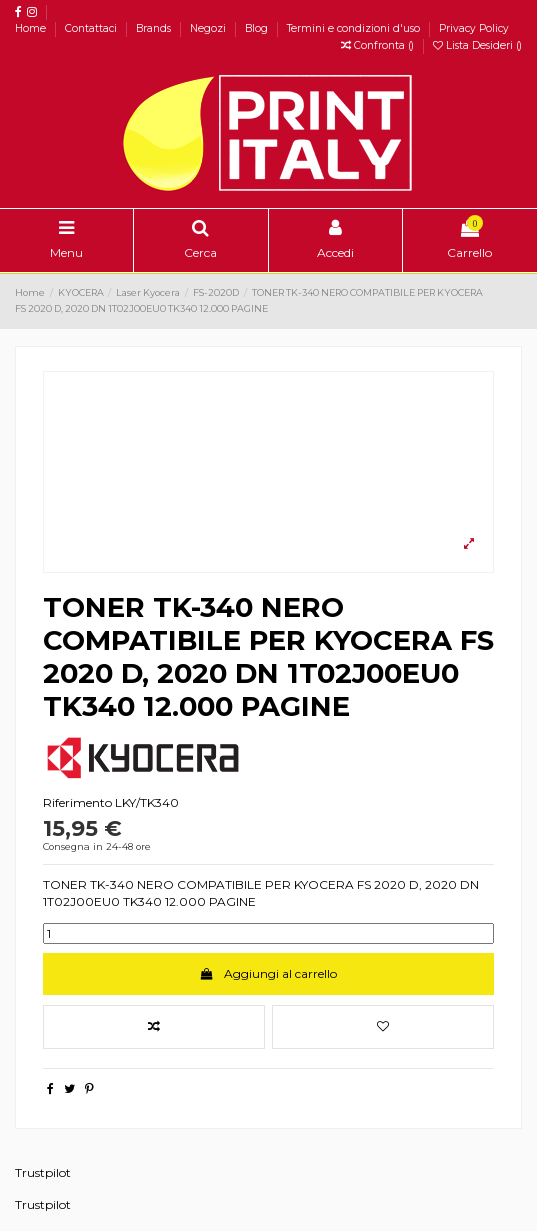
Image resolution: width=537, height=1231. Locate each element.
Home (32, 28)
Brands (155, 28)
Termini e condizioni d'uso (355, 28)
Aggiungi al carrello (268, 973)
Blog (258, 28)
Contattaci (92, 28)
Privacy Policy (474, 28)
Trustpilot (43, 1172)
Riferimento (77, 802)
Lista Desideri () (477, 45)
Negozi (209, 28)
